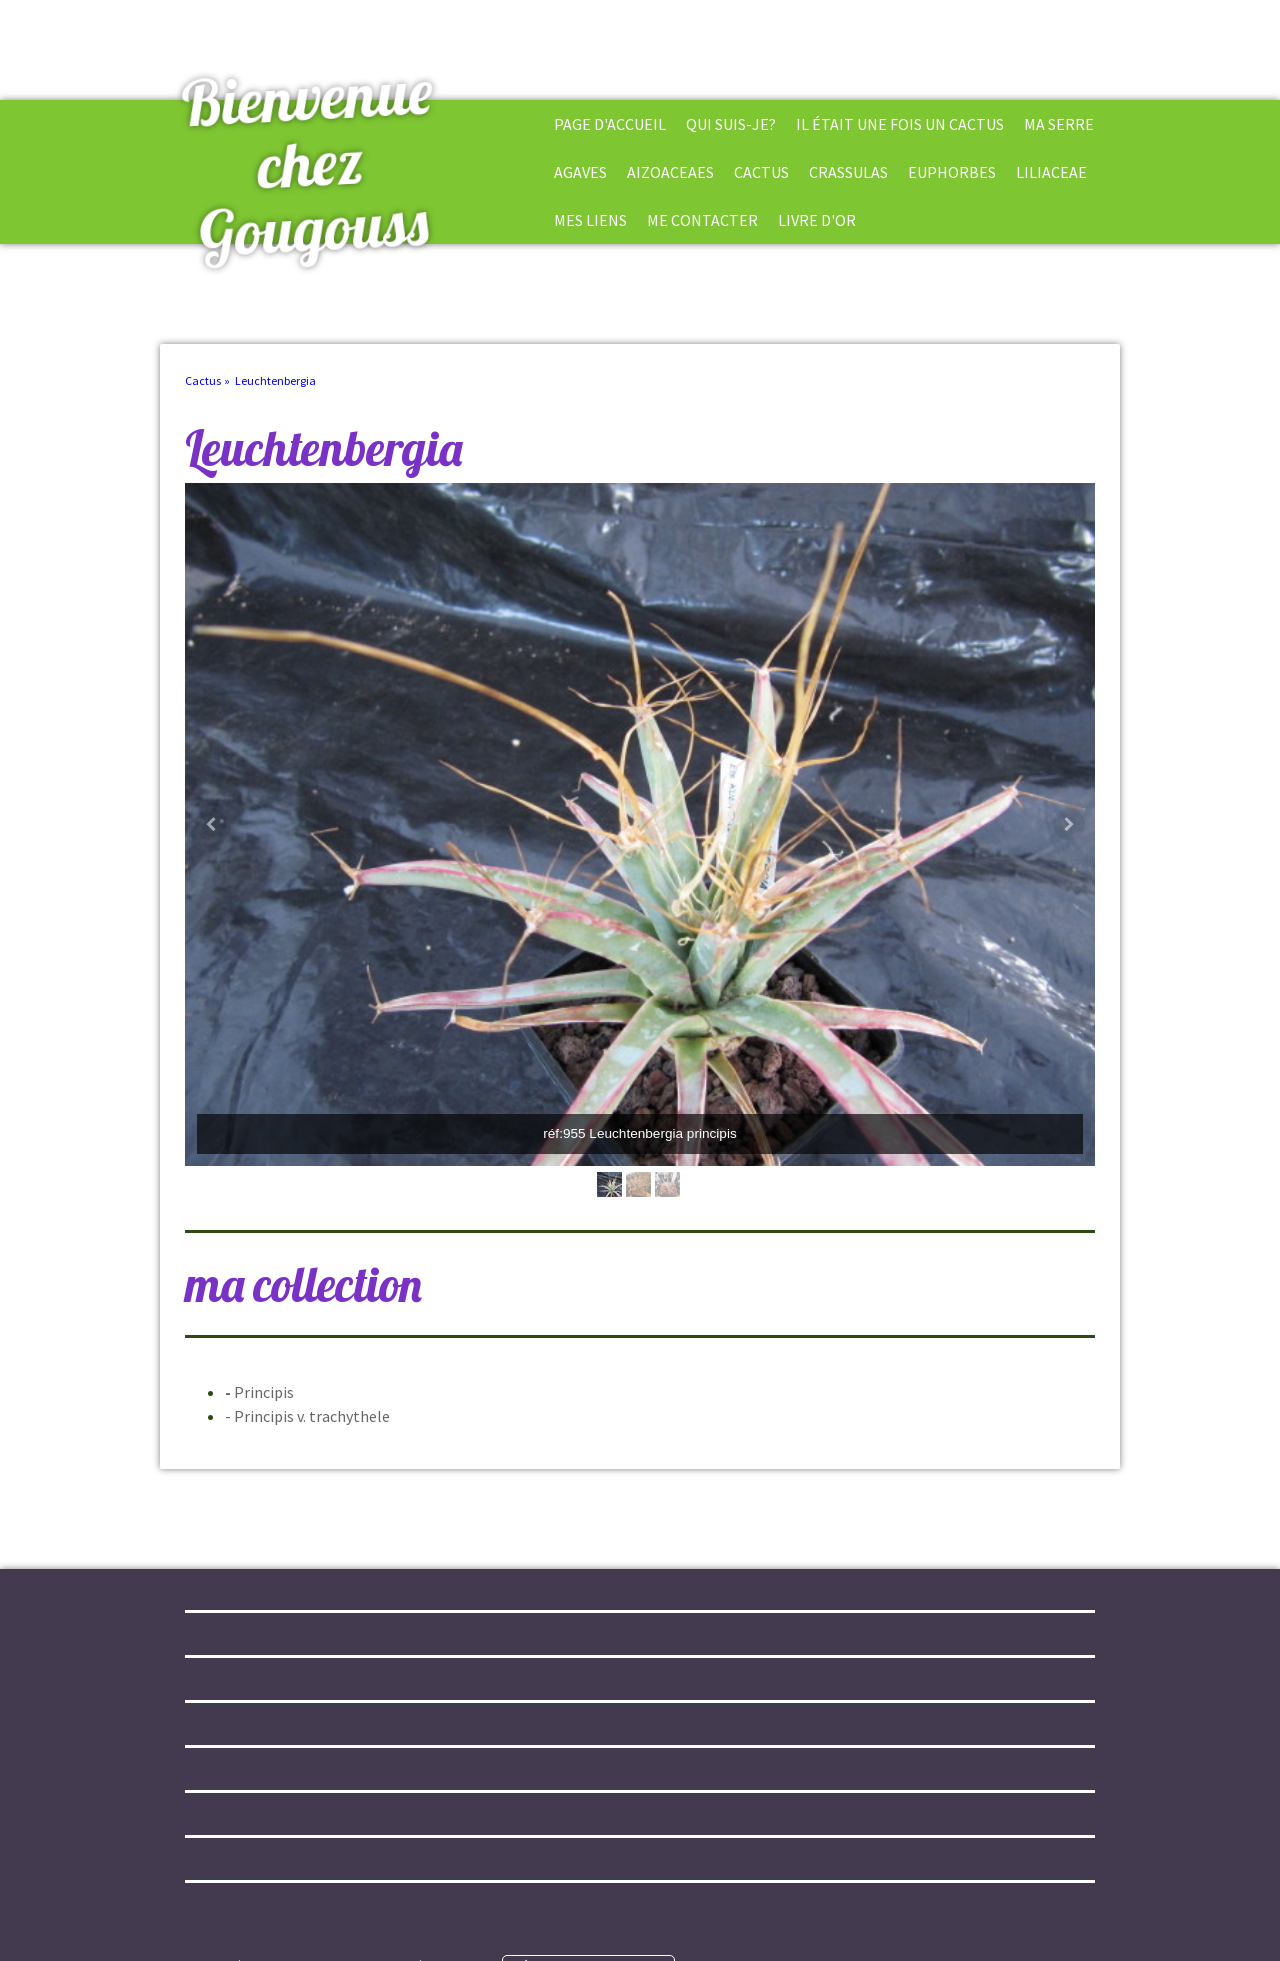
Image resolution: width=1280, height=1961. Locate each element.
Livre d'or (817, 220)
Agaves (580, 172)
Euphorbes (952, 172)
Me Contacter (702, 220)
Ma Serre (1059, 124)
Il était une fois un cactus (900, 124)
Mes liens (590, 220)
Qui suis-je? (731, 124)
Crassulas (848, 172)
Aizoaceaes (670, 172)
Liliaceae (1051, 172)
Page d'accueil (610, 124)
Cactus (761, 172)
